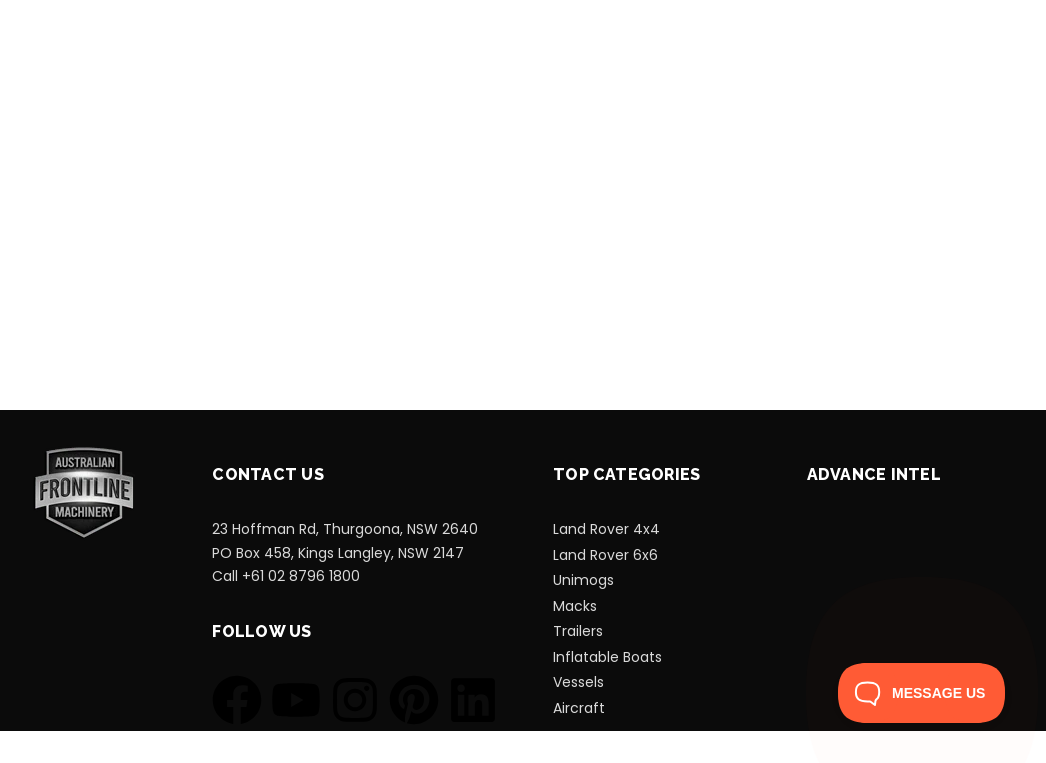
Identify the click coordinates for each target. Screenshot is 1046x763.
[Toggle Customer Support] (922, 693)
